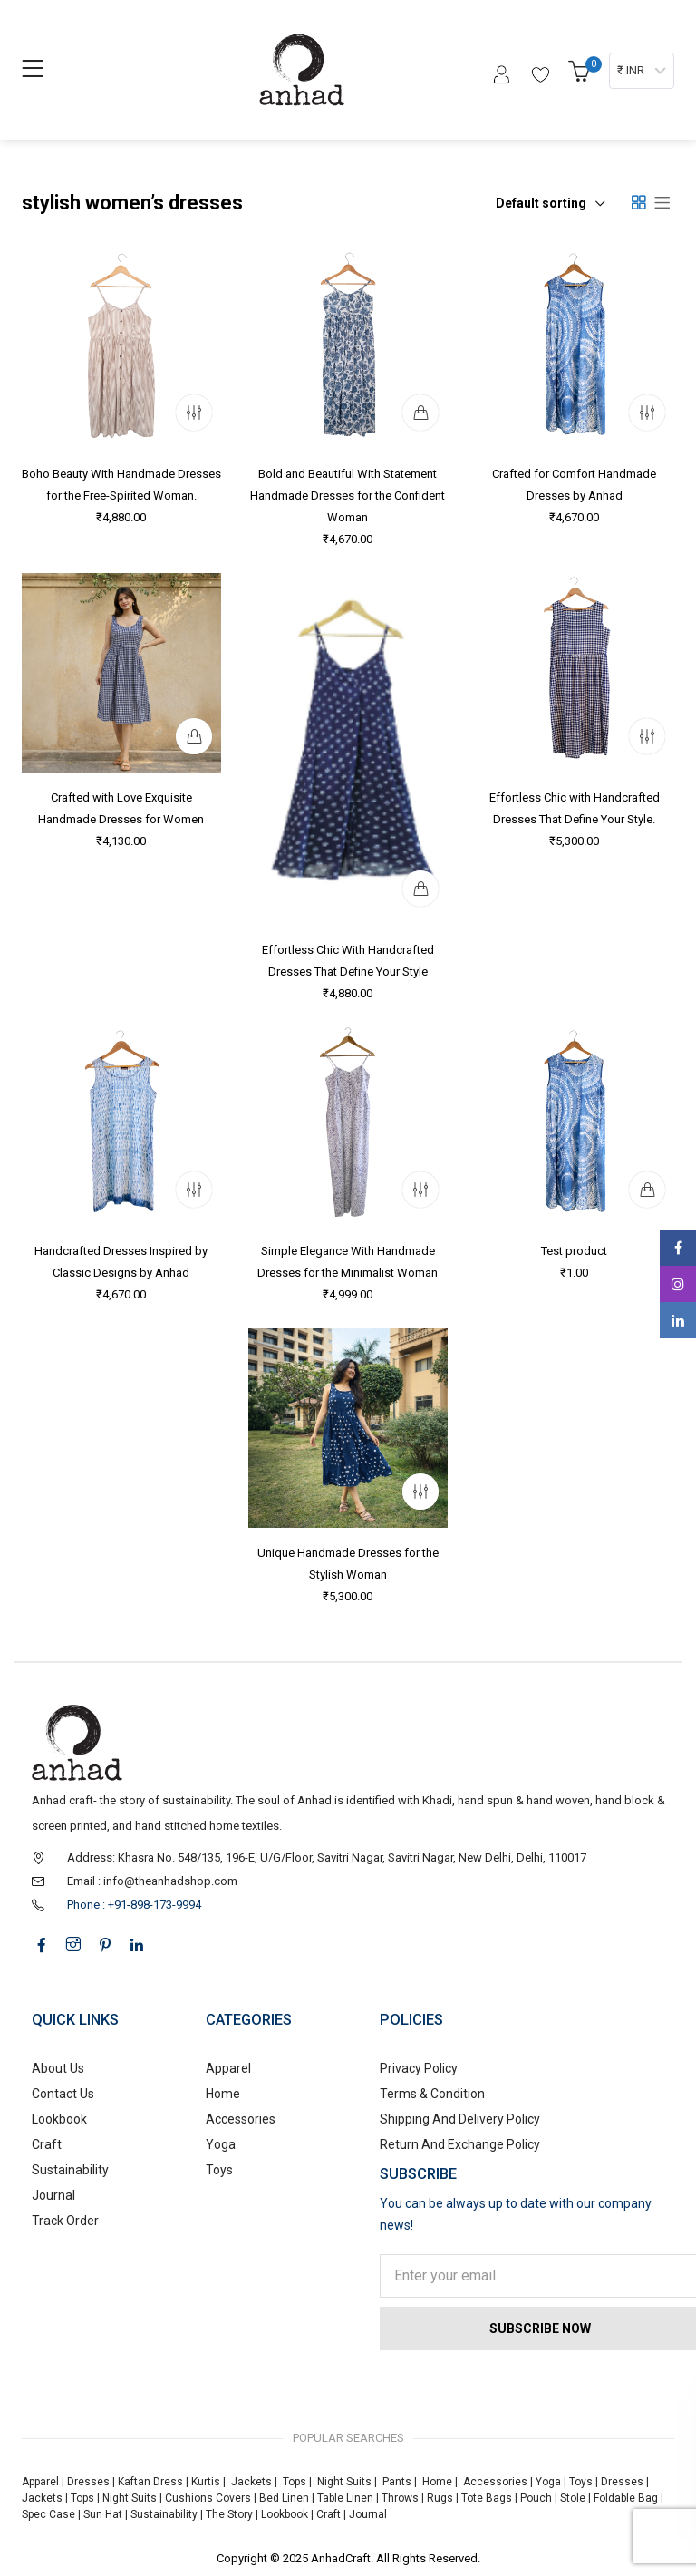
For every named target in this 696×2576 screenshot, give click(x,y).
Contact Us (63, 2093)
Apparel (228, 2068)
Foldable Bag (626, 2498)
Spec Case (48, 2514)
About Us (58, 2068)
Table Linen (345, 2498)
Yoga (221, 2144)
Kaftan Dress (150, 2481)
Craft (47, 2144)
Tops (294, 2481)
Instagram (678, 1284)
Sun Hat (102, 2514)
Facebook (678, 1248)
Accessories (241, 2119)
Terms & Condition (432, 2093)
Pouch (536, 2498)
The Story (228, 2514)
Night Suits (344, 2481)
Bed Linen (284, 2498)
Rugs (440, 2498)
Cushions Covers (208, 2498)
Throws (400, 2498)
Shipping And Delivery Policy (460, 2119)
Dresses (88, 2481)
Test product (574, 1251)
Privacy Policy (419, 2068)
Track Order (65, 2220)
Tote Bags (486, 2498)
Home (223, 2093)
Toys (219, 2170)
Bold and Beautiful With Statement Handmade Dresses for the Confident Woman (347, 495)
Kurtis (205, 2481)
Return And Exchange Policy (460, 2144)
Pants (396, 2481)
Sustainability (70, 2170)
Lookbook (59, 2119)
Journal (53, 2195)
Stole (572, 2498)
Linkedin (678, 1320)
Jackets (251, 2481)
